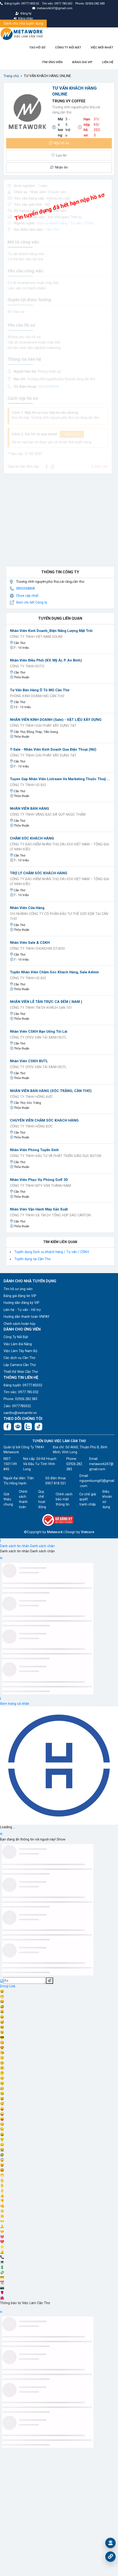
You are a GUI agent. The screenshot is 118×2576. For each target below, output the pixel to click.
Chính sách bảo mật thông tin (64, 1499)
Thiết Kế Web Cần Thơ (21, 1372)
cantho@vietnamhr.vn (20, 1413)
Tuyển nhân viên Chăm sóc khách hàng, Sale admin (54, 972)
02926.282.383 (95, 3)
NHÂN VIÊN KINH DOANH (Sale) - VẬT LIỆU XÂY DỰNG (55, 720)
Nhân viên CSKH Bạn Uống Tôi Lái (38, 1031)
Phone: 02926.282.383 (20, 1399)
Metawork (55, 1532)
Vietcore (87, 1532)
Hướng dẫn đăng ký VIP (21, 1303)
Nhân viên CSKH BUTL (29, 1061)
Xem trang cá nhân (14, 1704)
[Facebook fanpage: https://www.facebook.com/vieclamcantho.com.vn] (7, 1426)
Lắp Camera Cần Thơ (20, 1365)
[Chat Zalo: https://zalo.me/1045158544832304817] (28, 1426)
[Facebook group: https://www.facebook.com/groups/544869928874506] (17, 1426)
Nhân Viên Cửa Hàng (27, 908)
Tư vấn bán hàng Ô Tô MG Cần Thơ (39, 690)
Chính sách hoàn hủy (19, 1324)
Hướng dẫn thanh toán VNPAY (27, 1317)
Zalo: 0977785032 (17, 1406)
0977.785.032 (64, 3)
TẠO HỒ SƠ (37, 47)
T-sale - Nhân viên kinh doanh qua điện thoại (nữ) (53, 749)
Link (12, 1986)
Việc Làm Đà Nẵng (18, 1344)
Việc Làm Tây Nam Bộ (20, 1351)
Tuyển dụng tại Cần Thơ (32, 1259)
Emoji (4, 1986)
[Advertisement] (44, 522)
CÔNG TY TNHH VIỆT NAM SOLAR (36, 637)
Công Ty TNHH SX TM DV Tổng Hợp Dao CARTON (50, 1215)
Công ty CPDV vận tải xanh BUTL (38, 1038)
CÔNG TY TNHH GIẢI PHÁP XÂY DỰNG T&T (43, 726)
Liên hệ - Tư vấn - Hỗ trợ (22, 1310)
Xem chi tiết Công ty (31, 602)
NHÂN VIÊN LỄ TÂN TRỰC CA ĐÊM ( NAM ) (46, 1002)
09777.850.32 (30, 3)
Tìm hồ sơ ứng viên (18, 1289)
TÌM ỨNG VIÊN (52, 62)
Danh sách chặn (42, 1546)
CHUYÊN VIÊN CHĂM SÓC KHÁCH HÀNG (44, 1120)
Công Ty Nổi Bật (16, 1337)
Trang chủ (11, 76)
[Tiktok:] (38, 1426)
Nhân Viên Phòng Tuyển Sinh (34, 1150)
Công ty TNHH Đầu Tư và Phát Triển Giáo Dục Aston (55, 1156)
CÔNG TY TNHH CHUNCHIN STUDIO (37, 949)
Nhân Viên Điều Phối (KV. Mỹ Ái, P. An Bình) (46, 660)
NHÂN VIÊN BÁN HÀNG (29, 808)
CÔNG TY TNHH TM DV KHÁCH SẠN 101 (41, 1008)
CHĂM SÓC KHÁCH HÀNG (32, 838)
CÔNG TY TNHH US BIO (28, 785)
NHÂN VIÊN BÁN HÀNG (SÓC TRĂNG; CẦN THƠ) (51, 1091)
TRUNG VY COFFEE (68, 101)
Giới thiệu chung (8, 1499)
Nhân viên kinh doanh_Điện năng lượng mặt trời (51, 631)
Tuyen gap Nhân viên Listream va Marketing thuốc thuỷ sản (60, 779)
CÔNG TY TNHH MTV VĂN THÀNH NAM (40, 1186)
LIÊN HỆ (107, 62)
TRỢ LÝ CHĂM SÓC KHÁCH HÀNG (38, 873)
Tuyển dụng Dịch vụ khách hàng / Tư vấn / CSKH (51, 1252)
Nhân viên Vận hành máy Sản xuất (39, 1209)
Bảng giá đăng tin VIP (20, 1296)
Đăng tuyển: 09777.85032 (23, 1385)
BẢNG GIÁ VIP (82, 62)
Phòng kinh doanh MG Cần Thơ (37, 696)
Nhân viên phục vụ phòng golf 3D (39, 1180)
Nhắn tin (59, 167)
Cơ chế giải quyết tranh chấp (87, 1499)
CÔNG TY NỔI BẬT (68, 47)
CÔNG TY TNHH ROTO (27, 666)
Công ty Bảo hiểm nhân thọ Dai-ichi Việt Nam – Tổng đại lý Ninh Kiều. (59, 847)
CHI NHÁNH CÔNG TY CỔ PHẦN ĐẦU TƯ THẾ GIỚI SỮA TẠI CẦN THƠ (59, 916)
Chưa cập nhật (27, 596)
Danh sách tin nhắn (14, 1546)
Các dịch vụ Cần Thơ (19, 1358)
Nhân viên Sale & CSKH (30, 942)
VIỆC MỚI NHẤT (102, 47)
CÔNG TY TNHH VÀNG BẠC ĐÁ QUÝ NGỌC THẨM (47, 815)
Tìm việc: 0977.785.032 (21, 1392)
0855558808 (25, 589)
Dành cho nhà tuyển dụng (23, 24)
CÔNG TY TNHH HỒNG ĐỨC (31, 1097)
